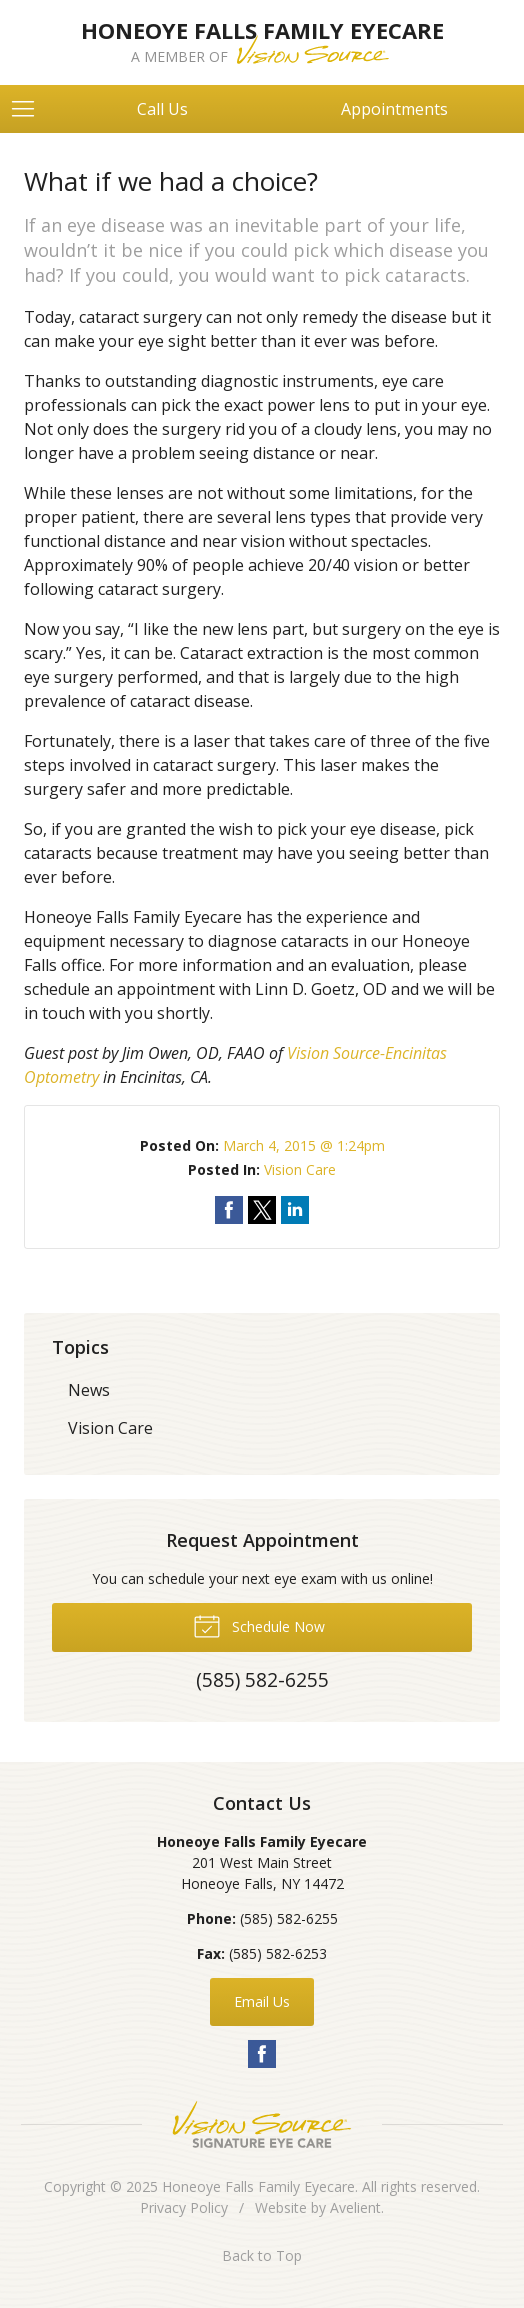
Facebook (262, 2054)
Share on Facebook (229, 1210)
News (89, 1390)
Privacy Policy (184, 2207)
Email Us (262, 2001)
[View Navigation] (30, 109)
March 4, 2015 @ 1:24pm (304, 1145)
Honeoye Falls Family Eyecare (258, 2186)
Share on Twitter (262, 1210)
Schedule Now (259, 1625)
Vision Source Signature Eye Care (262, 2124)
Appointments (394, 109)
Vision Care (300, 1169)
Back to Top (262, 2255)
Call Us (162, 109)
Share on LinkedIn (295, 1210)
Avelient (355, 2207)
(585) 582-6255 (289, 1918)
